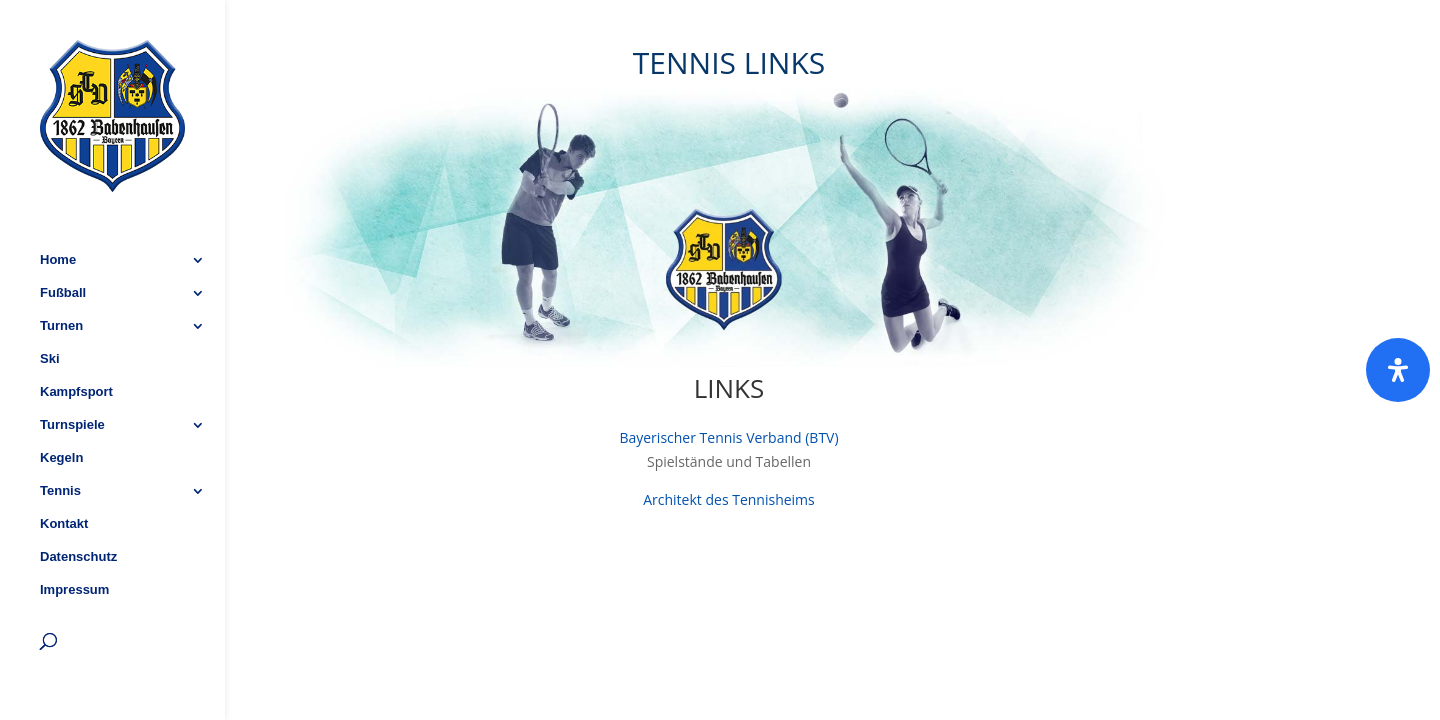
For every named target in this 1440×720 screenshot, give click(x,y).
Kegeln (61, 402)
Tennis (60, 435)
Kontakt (64, 468)
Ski (50, 303)
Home (58, 204)
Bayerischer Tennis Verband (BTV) (728, 437)
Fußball (63, 237)
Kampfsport (76, 336)
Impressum (74, 534)
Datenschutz (78, 501)
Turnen (61, 270)
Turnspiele (72, 369)
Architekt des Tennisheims (729, 499)
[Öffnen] (1398, 370)
